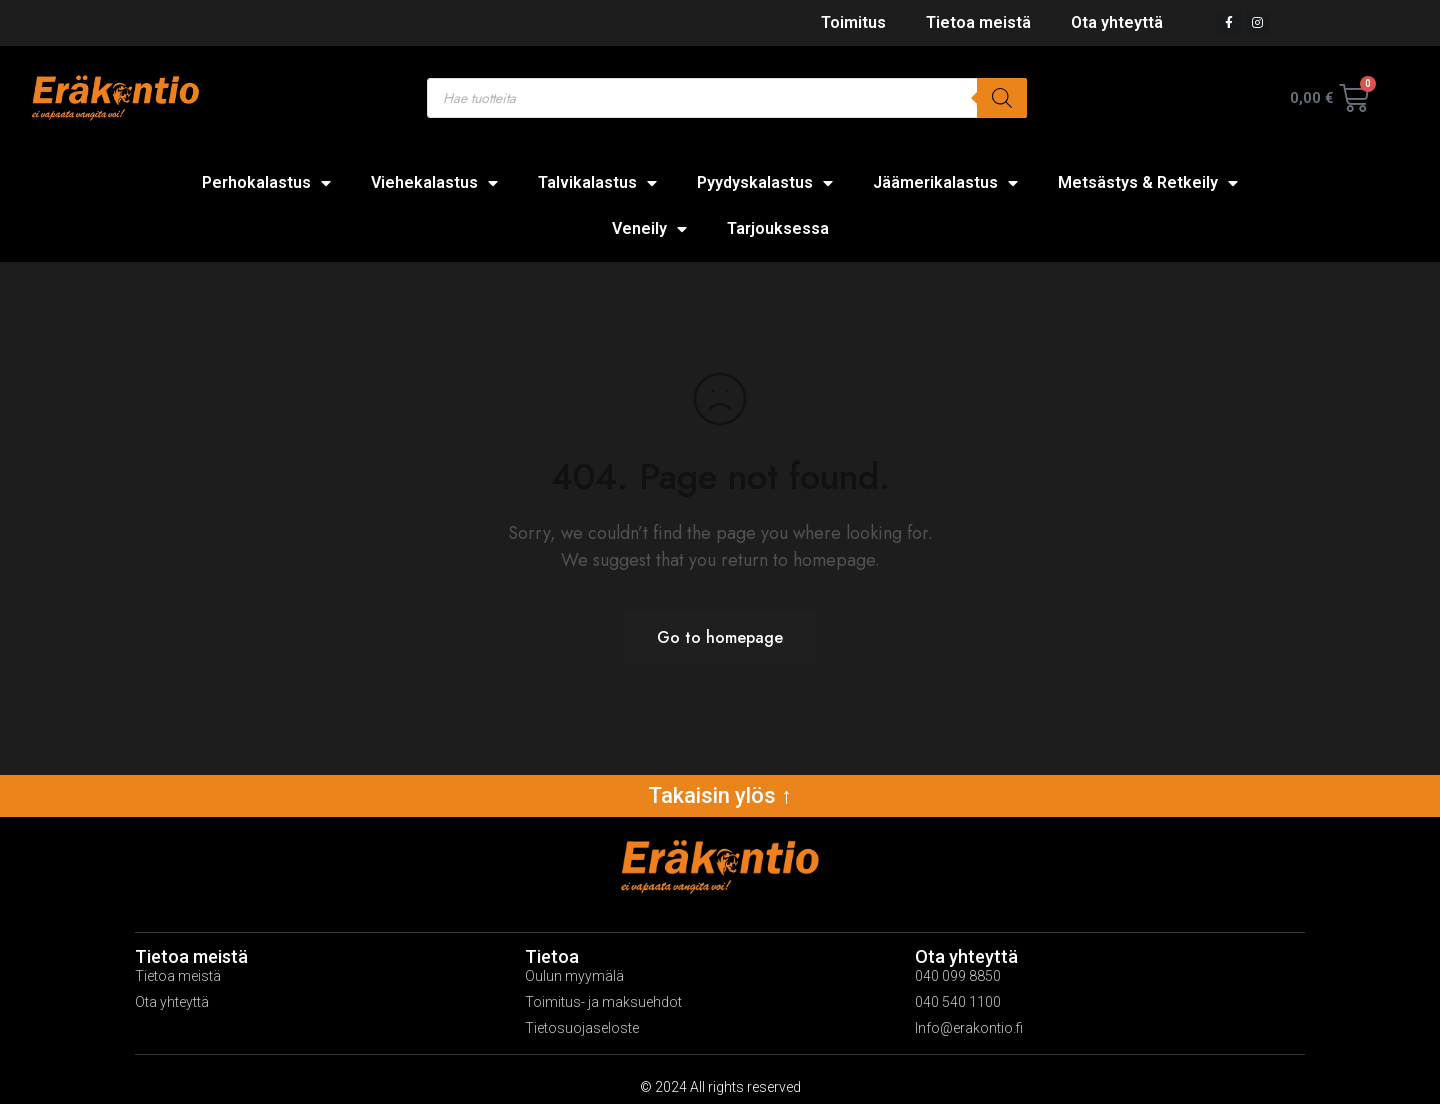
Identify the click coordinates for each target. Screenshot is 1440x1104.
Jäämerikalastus (945, 183)
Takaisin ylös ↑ (720, 795)
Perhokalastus (266, 183)
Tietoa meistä (978, 22)
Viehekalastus (434, 183)
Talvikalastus (597, 183)
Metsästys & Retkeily (1148, 183)
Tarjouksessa (778, 228)
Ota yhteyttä (1117, 22)
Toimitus (853, 22)
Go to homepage (720, 637)
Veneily (649, 229)
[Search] (1002, 98)
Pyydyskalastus (765, 183)
